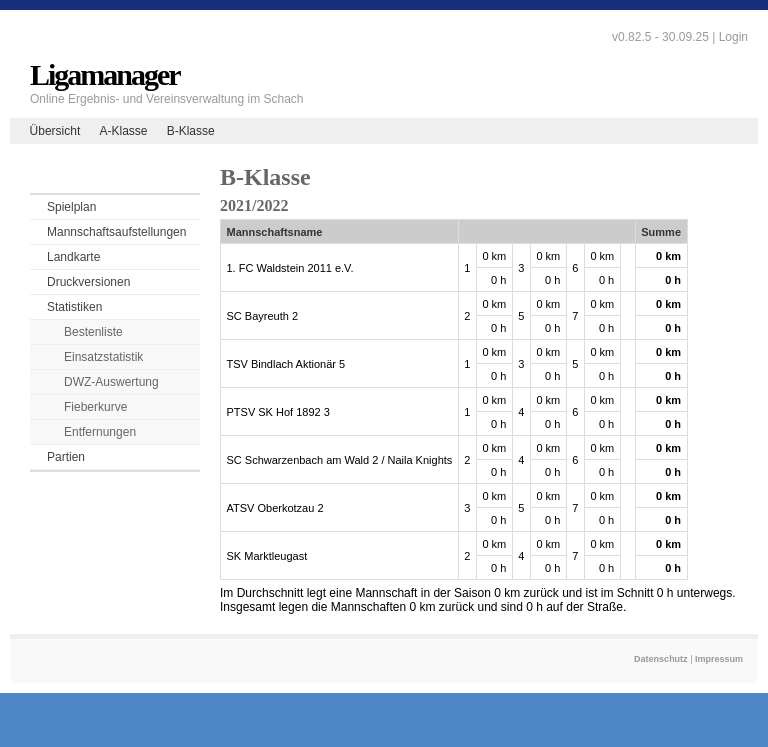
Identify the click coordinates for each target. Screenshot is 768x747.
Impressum (719, 659)
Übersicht (55, 131)
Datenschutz (661, 659)
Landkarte (73, 257)
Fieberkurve (95, 407)
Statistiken (74, 307)
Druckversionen (88, 282)
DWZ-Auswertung (111, 382)
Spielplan (71, 207)
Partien (66, 457)
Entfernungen (100, 432)
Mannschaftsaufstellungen (116, 232)
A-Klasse (123, 131)
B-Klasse (191, 131)
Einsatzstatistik (103, 357)
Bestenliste (93, 332)
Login (733, 37)
